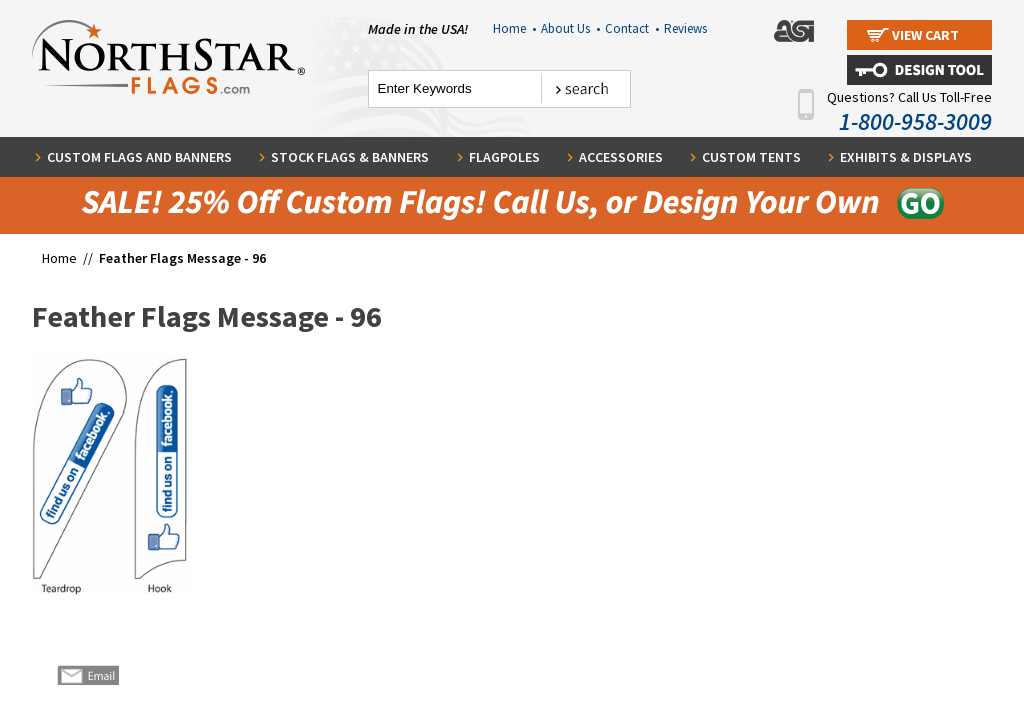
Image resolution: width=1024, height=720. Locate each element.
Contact (632, 28)
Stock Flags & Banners (350, 157)
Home (514, 28)
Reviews (685, 28)
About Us (570, 28)
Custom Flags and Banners (139, 157)
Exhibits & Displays (906, 157)
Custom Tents (751, 157)
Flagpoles (504, 157)
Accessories (621, 157)
